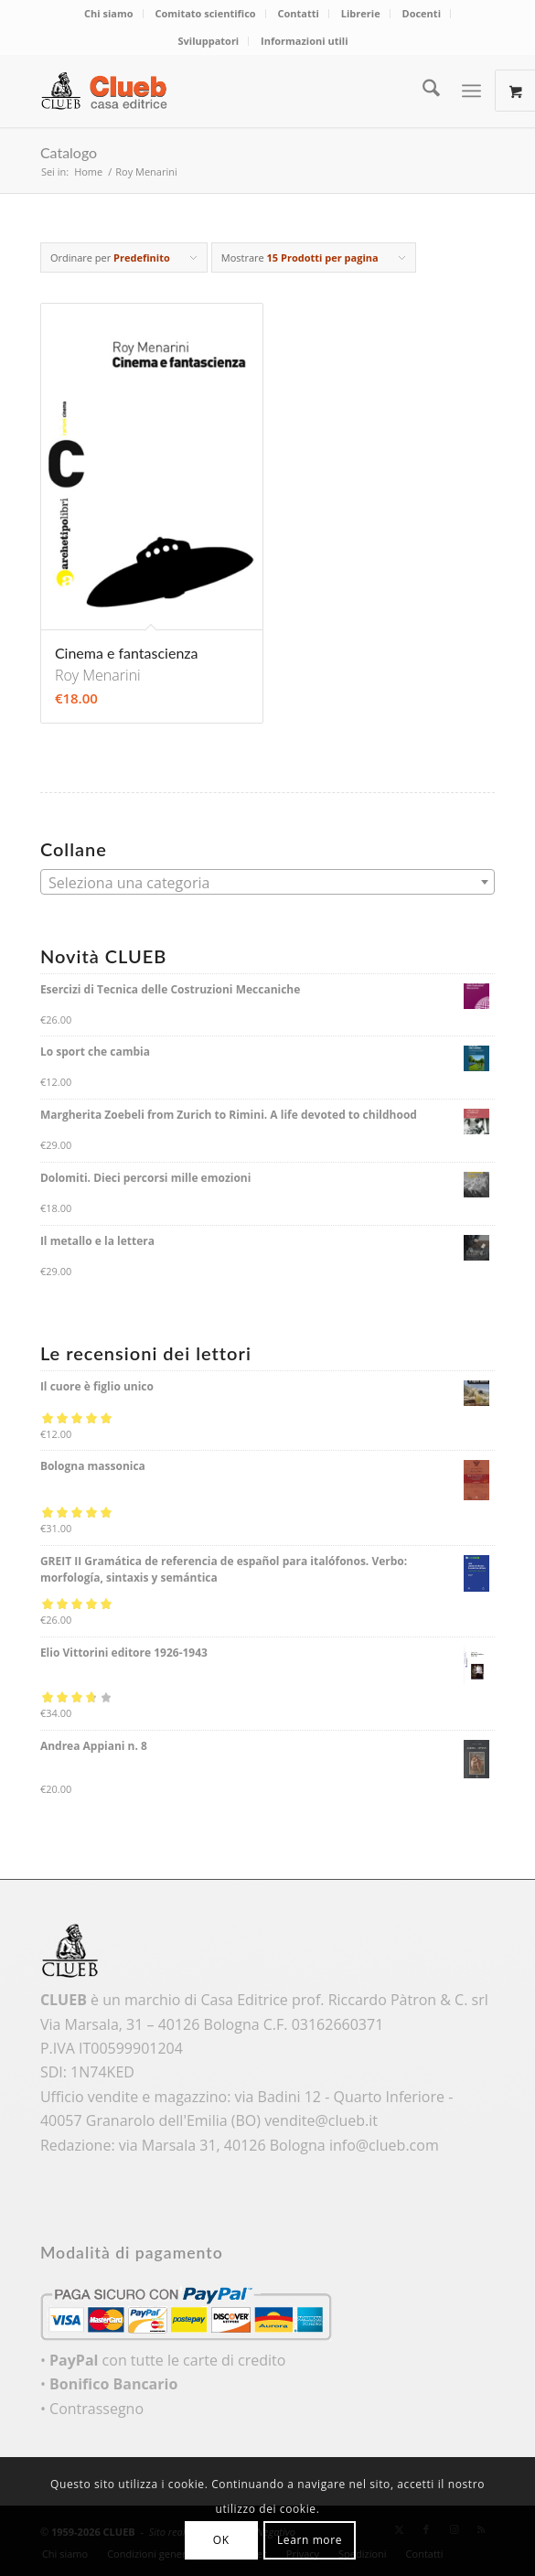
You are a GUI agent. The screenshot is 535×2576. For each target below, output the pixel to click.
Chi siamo (109, 13)
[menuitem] (109, 13)
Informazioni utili (304, 41)
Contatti (298, 13)
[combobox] (267, 882)
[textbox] (267, 883)
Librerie (360, 13)
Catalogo (68, 152)
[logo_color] (222, 90)
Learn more (309, 2540)
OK (221, 2540)
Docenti (421, 13)
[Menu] (471, 91)
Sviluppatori (208, 41)
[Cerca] (422, 90)
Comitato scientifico (205, 13)
